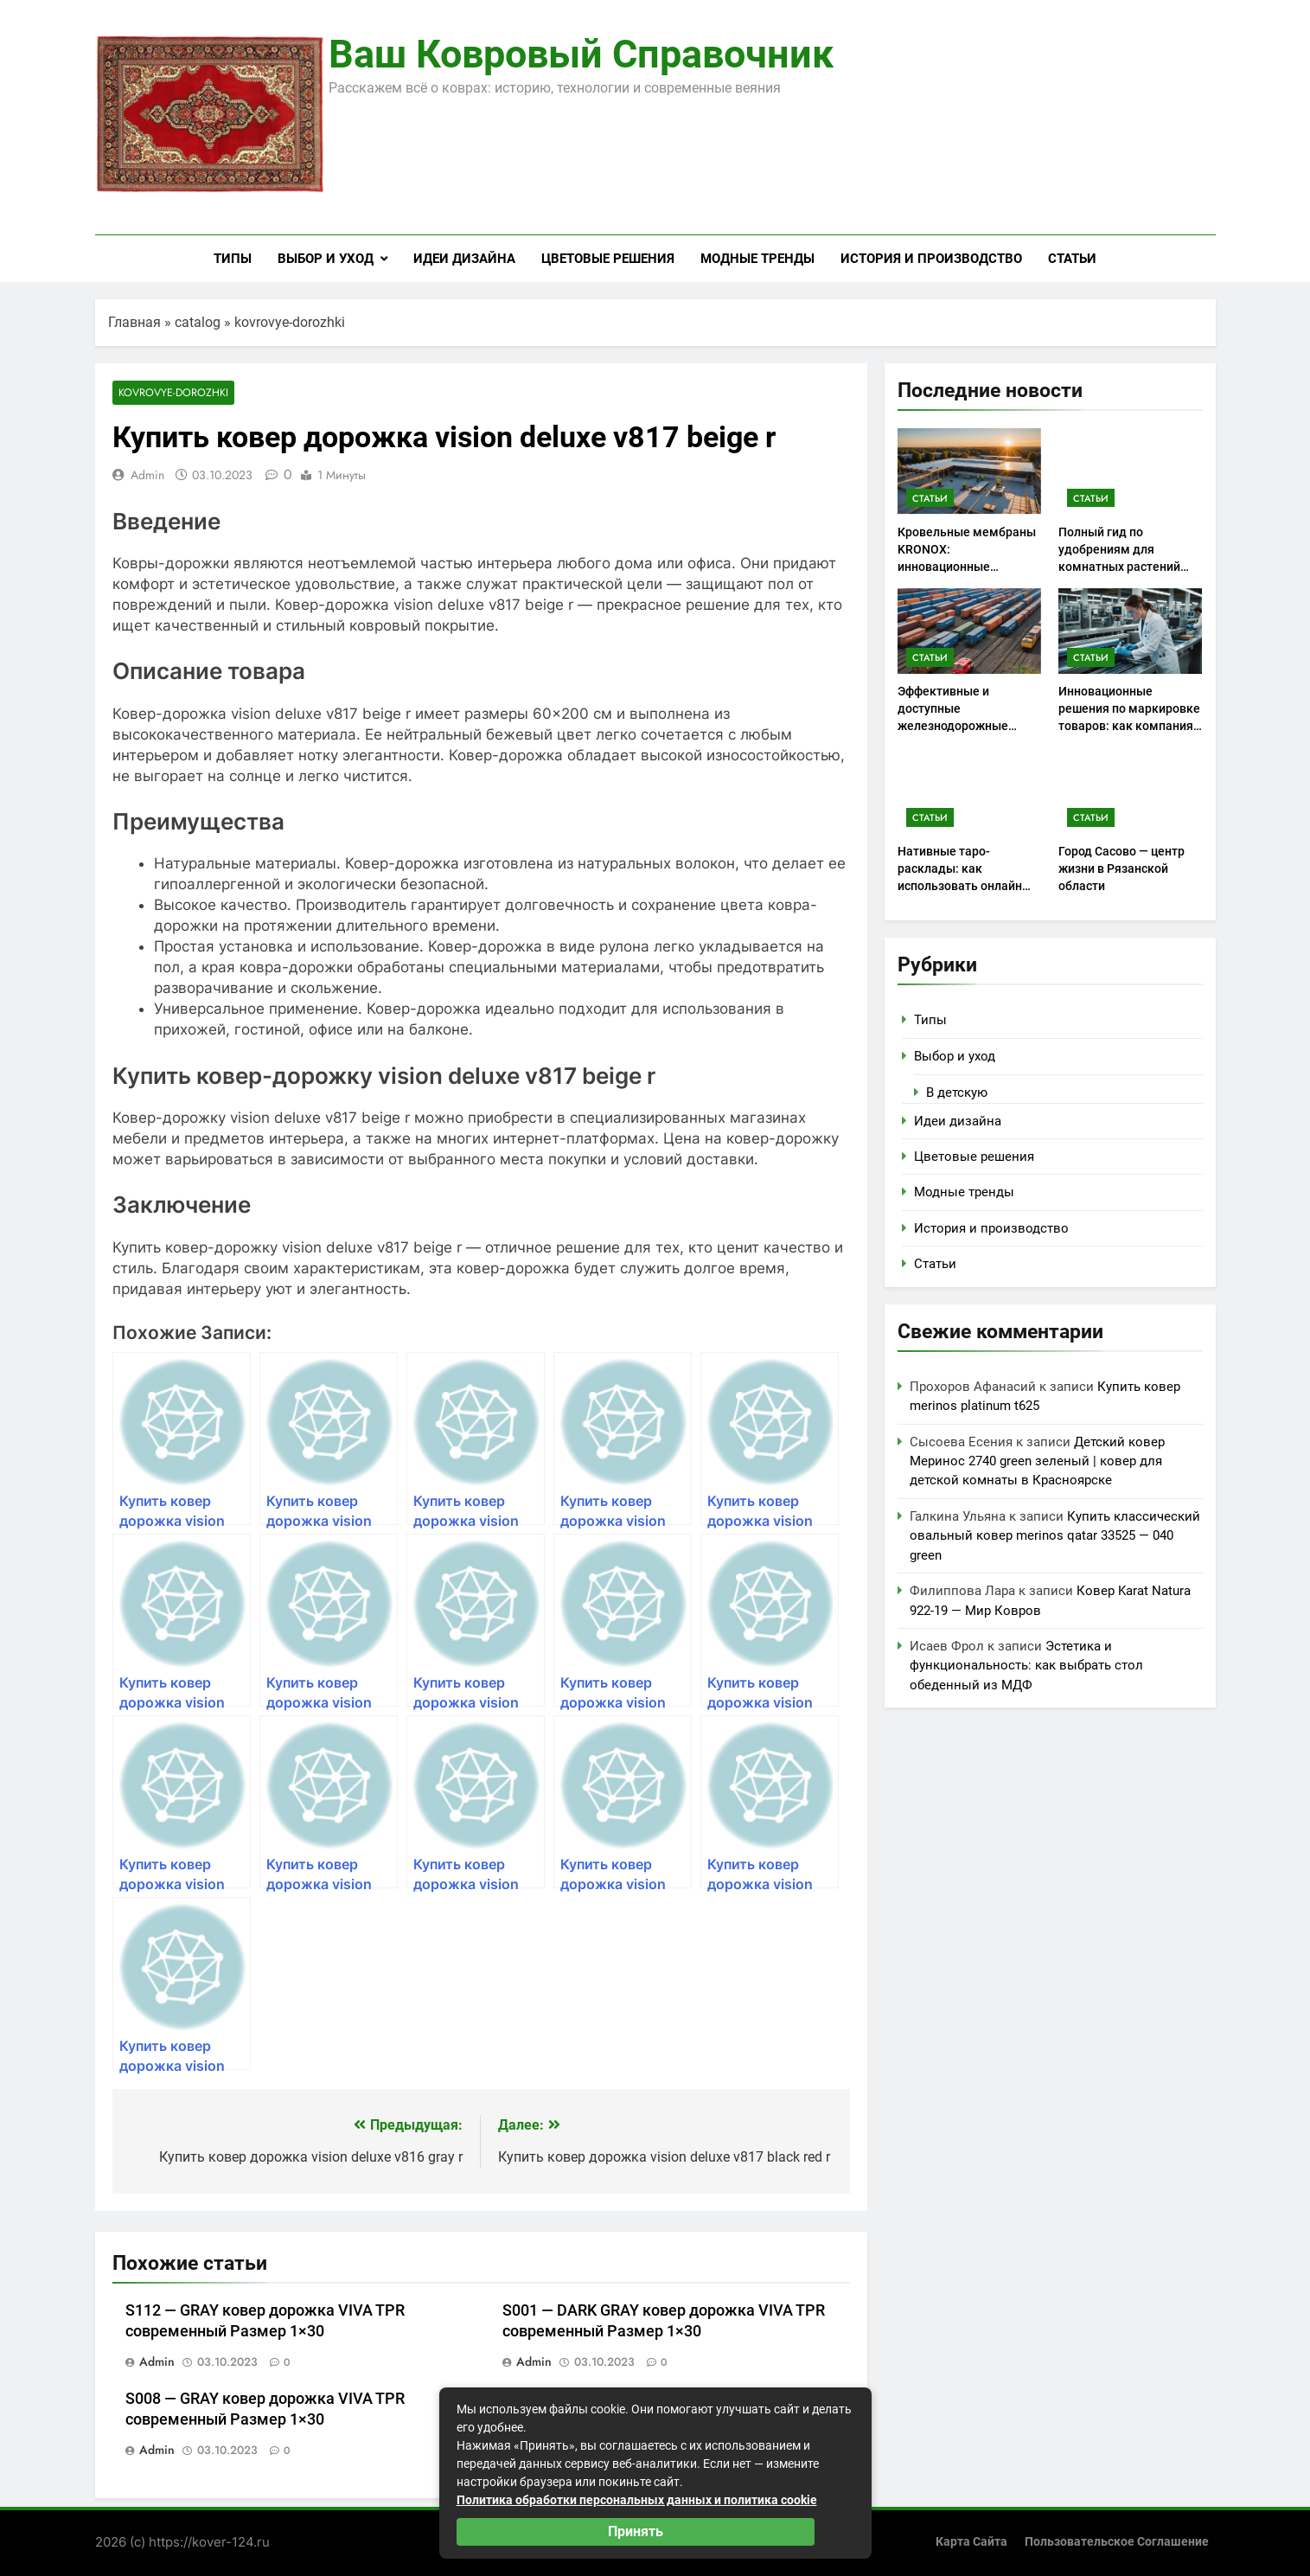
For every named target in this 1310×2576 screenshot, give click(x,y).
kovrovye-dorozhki (289, 322)
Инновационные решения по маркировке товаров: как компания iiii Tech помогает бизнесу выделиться (1129, 725)
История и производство (931, 258)
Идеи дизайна (464, 258)
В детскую (956, 1092)
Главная (134, 322)
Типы (233, 258)
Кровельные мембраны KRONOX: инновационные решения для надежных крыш (967, 566)
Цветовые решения (607, 258)
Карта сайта (971, 2541)
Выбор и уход (326, 258)
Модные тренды (757, 258)
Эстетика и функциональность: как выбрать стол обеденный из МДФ (1026, 1665)
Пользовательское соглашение (1117, 2541)
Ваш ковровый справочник (581, 54)
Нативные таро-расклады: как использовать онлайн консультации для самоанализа (960, 885)
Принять (635, 2531)
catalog (197, 322)
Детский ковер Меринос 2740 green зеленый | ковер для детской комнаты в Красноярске (1037, 1461)
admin (147, 475)
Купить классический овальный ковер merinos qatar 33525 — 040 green (1055, 1536)
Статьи (1072, 258)
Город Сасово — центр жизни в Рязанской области (1121, 868)
